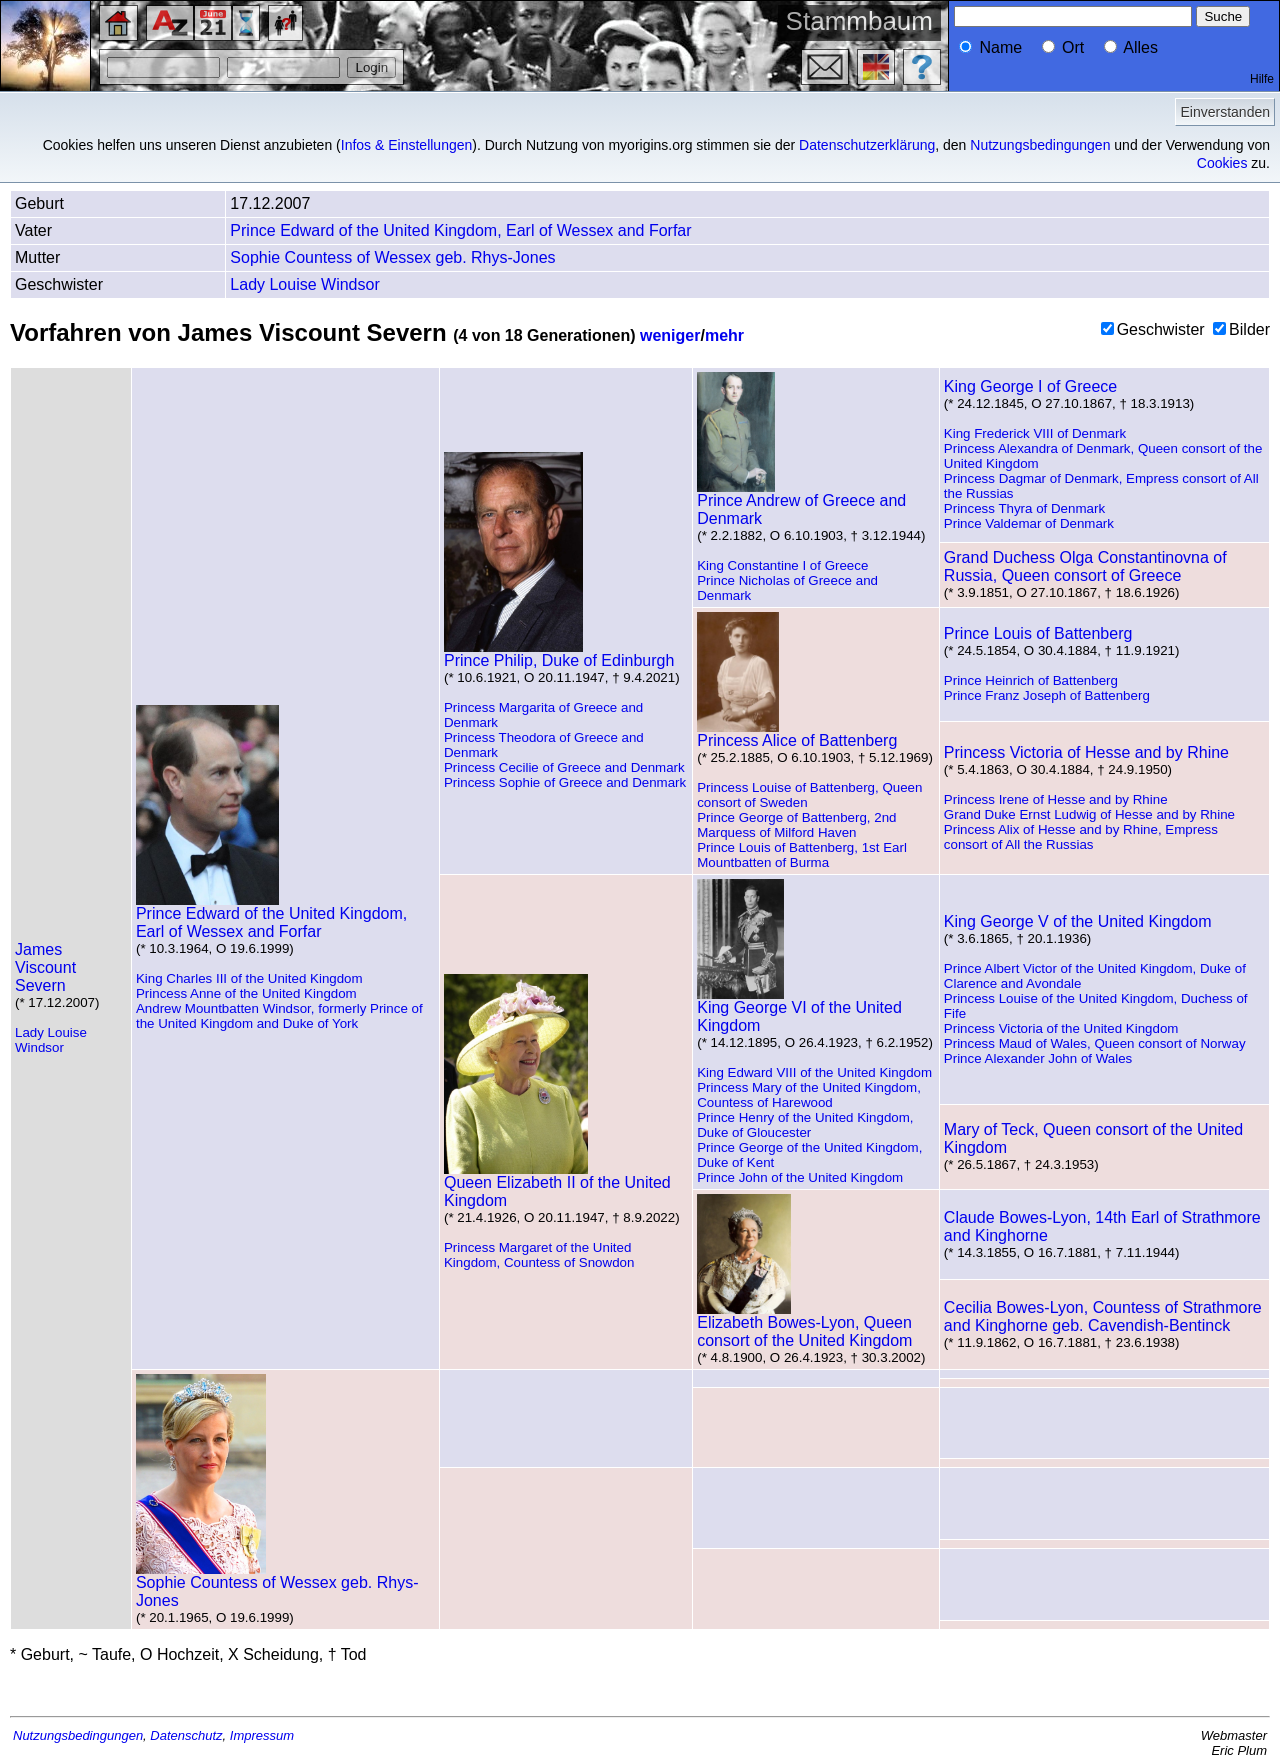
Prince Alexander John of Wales (1038, 1058)
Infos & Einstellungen (407, 145)
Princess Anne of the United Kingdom (246, 993)
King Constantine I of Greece (782, 565)
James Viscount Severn (45, 967)
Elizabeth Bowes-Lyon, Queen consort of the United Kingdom (804, 1324)
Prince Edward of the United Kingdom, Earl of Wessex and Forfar (460, 230)
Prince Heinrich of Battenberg (1031, 680)
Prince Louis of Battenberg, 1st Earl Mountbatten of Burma (802, 855)
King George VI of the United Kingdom (799, 1009)
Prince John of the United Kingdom (800, 1177)
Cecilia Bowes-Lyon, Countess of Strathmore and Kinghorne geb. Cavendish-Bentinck (1103, 1316)
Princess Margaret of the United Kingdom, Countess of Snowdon (539, 1255)
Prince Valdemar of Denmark (1029, 523)
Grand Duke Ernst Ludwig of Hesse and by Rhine (1089, 814)
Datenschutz (186, 1735)
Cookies (1222, 163)
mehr (724, 335)
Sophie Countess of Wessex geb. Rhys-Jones (392, 257)
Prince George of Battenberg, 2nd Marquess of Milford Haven (796, 825)
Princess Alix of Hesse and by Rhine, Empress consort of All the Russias (1081, 837)
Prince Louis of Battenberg (1038, 633)
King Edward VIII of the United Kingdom (814, 1072)
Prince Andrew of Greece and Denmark (801, 502)
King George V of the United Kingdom (1078, 921)
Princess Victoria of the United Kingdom (1061, 1028)
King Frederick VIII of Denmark (1035, 433)
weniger (670, 335)
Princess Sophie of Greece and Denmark (565, 782)
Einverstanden (1225, 112)
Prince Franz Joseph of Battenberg (1047, 695)
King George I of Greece (1030, 386)
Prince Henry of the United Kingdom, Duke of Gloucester (805, 1125)
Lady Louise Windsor (304, 284)
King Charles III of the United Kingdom (249, 978)
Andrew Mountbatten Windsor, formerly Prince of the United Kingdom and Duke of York (279, 1016)
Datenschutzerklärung (867, 145)
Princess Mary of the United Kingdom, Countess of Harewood (809, 1095)
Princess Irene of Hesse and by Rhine (1056, 799)
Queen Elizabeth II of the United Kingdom (557, 1184)
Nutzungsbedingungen (1040, 145)
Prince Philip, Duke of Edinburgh (559, 653)
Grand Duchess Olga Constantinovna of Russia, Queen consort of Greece (1085, 566)
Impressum (262, 1735)
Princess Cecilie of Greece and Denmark (564, 767)
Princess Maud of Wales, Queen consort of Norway (1095, 1043)
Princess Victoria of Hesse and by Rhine (1086, 752)
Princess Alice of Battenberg (797, 733)
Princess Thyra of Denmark (1024, 508)
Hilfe (1262, 79)
